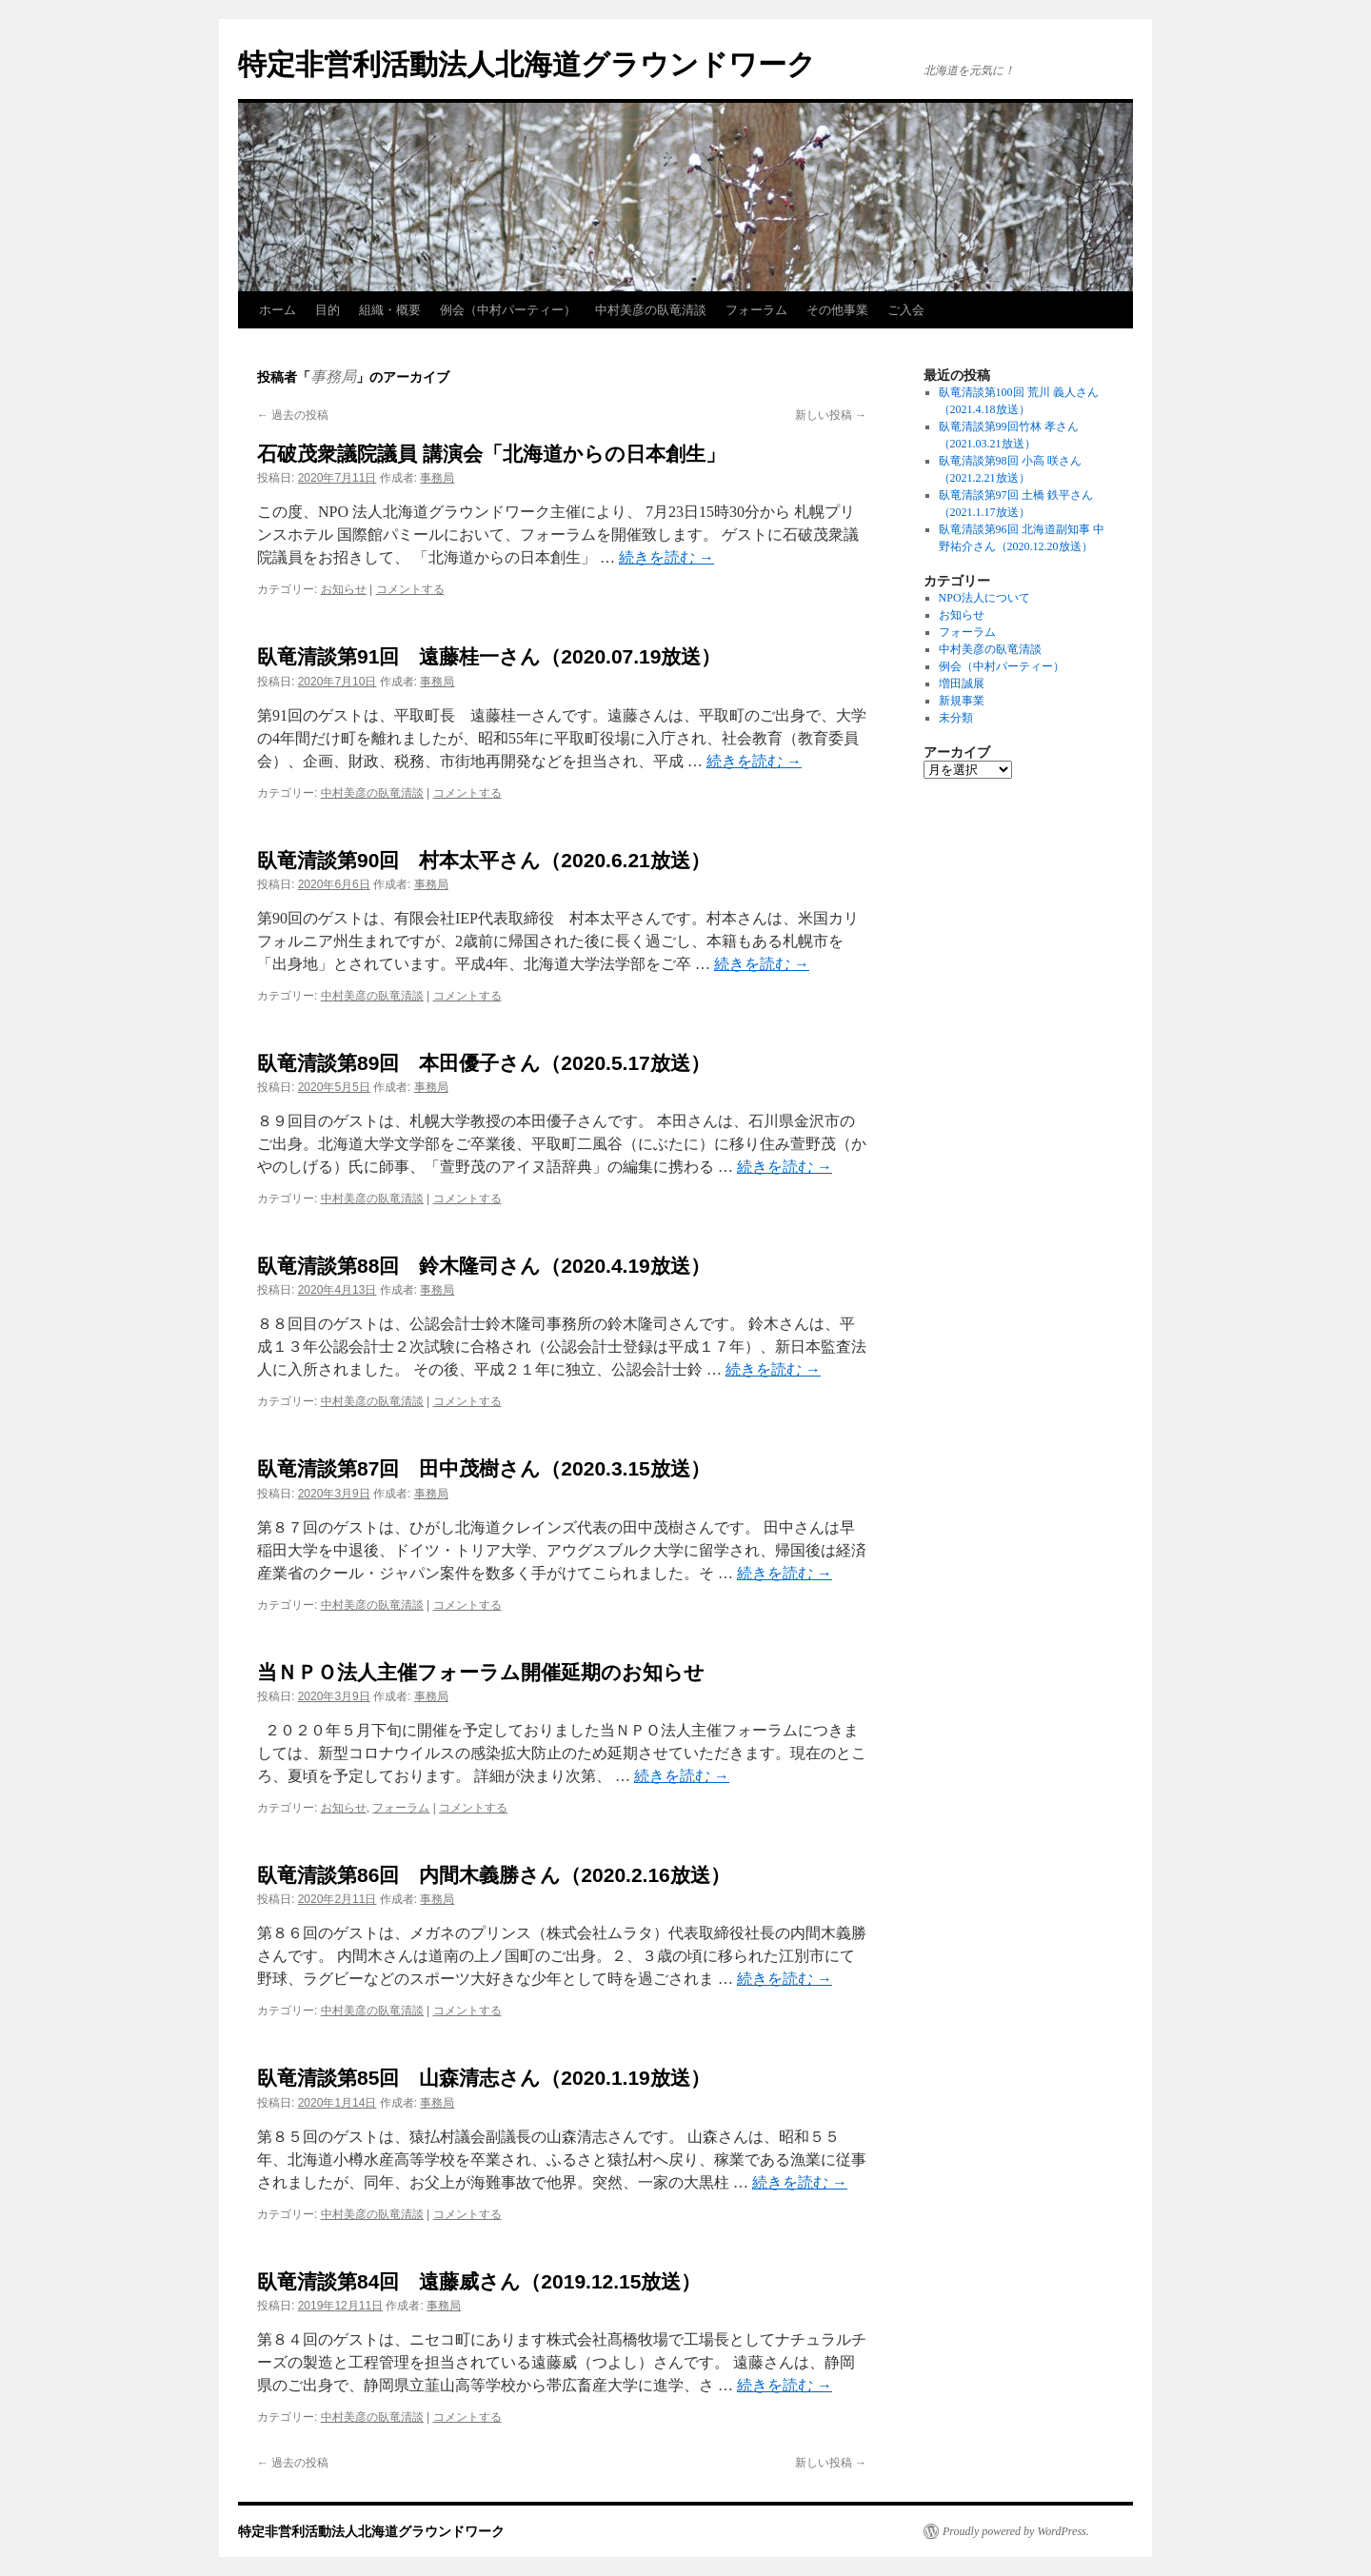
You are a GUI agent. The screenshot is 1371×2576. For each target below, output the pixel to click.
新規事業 (961, 700)
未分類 (956, 717)
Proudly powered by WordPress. (1016, 2531)
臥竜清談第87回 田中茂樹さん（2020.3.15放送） (483, 1468)
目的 (327, 310)
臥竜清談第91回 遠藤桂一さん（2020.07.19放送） (489, 656)
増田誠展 (961, 683)
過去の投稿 (292, 415)
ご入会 (905, 310)
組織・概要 (390, 310)
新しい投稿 (830, 415)
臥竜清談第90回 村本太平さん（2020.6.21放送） (483, 860)
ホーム (277, 310)
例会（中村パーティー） (508, 310)
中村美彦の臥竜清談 (650, 310)
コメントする (410, 589)
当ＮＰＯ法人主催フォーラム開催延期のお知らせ (481, 1672)
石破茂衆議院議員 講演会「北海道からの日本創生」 (491, 454)
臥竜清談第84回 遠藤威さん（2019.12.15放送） (479, 2281)
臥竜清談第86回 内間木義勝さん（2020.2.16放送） (493, 1875)
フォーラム (756, 310)
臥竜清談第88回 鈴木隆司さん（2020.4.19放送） (483, 1266)
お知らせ (344, 589)
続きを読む (666, 557)
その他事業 (837, 310)
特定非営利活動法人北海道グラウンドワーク (527, 64)
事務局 (333, 376)
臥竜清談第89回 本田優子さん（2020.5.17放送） (483, 1063)
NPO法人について (984, 597)
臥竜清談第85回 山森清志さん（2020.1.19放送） (483, 2078)
